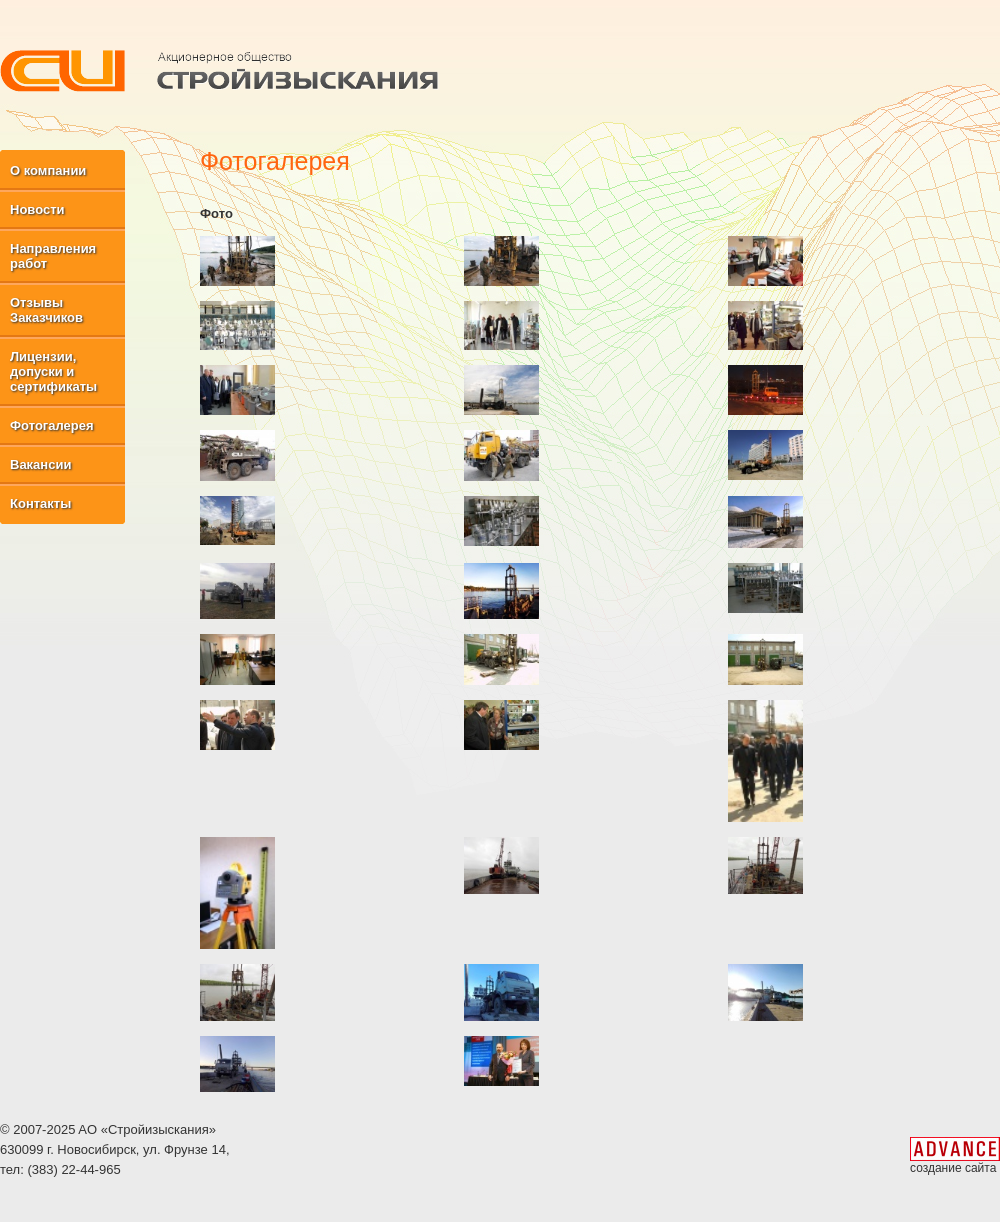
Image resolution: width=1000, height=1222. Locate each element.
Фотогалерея (52, 425)
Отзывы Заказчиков (46, 310)
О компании (48, 170)
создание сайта (953, 1168)
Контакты (40, 503)
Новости (37, 209)
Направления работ (53, 256)
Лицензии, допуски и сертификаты (53, 371)
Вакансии (40, 464)
